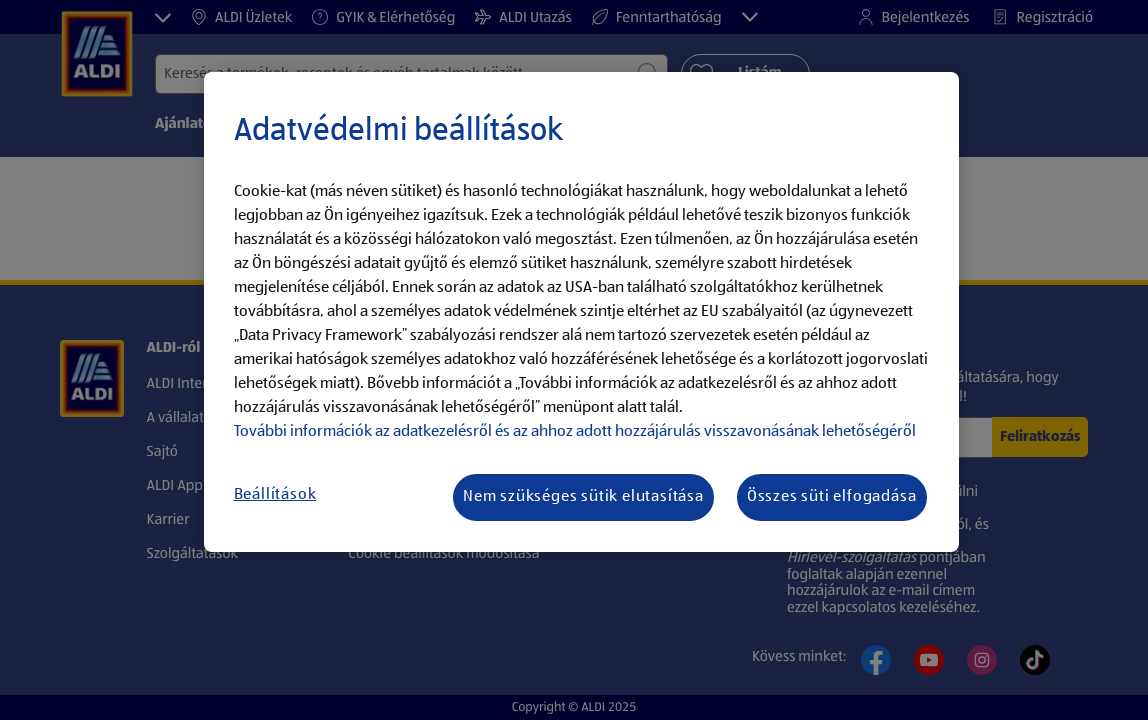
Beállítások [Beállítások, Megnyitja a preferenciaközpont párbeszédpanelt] (275, 495)
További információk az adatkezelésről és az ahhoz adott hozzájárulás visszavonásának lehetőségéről (575, 432)
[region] (581, 312)
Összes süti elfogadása (832, 497)
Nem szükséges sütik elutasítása (583, 497)
